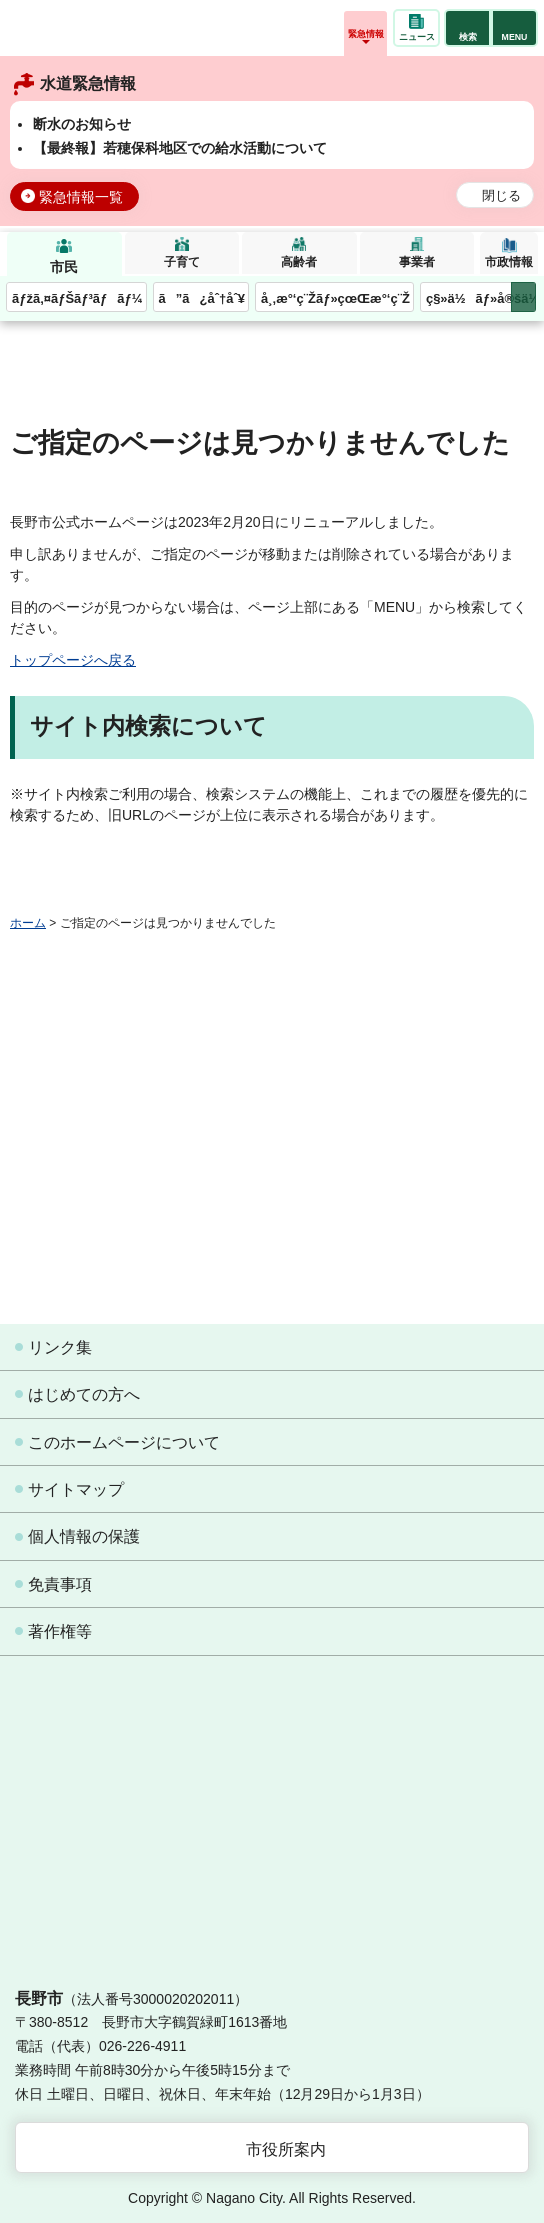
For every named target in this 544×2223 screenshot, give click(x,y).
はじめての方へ (84, 1394)
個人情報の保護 (84, 1536)
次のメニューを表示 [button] (523, 297)
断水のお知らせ (82, 124)
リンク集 (60, 1347)
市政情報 (509, 262)
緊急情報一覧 (81, 197)
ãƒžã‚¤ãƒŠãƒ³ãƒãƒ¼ (77, 298)
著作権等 (60, 1631)
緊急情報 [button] (366, 34)
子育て (182, 262)
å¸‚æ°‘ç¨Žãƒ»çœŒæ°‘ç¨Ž (335, 298)
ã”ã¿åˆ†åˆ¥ (202, 298)
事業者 (417, 262)
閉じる (501, 196)
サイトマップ (76, 1489)
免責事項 (60, 1584)
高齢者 (299, 262)
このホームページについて (124, 1442)
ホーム (28, 923)
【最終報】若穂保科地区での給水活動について (180, 148)
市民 (64, 267)
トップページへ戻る (73, 660)
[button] (467, 28)
